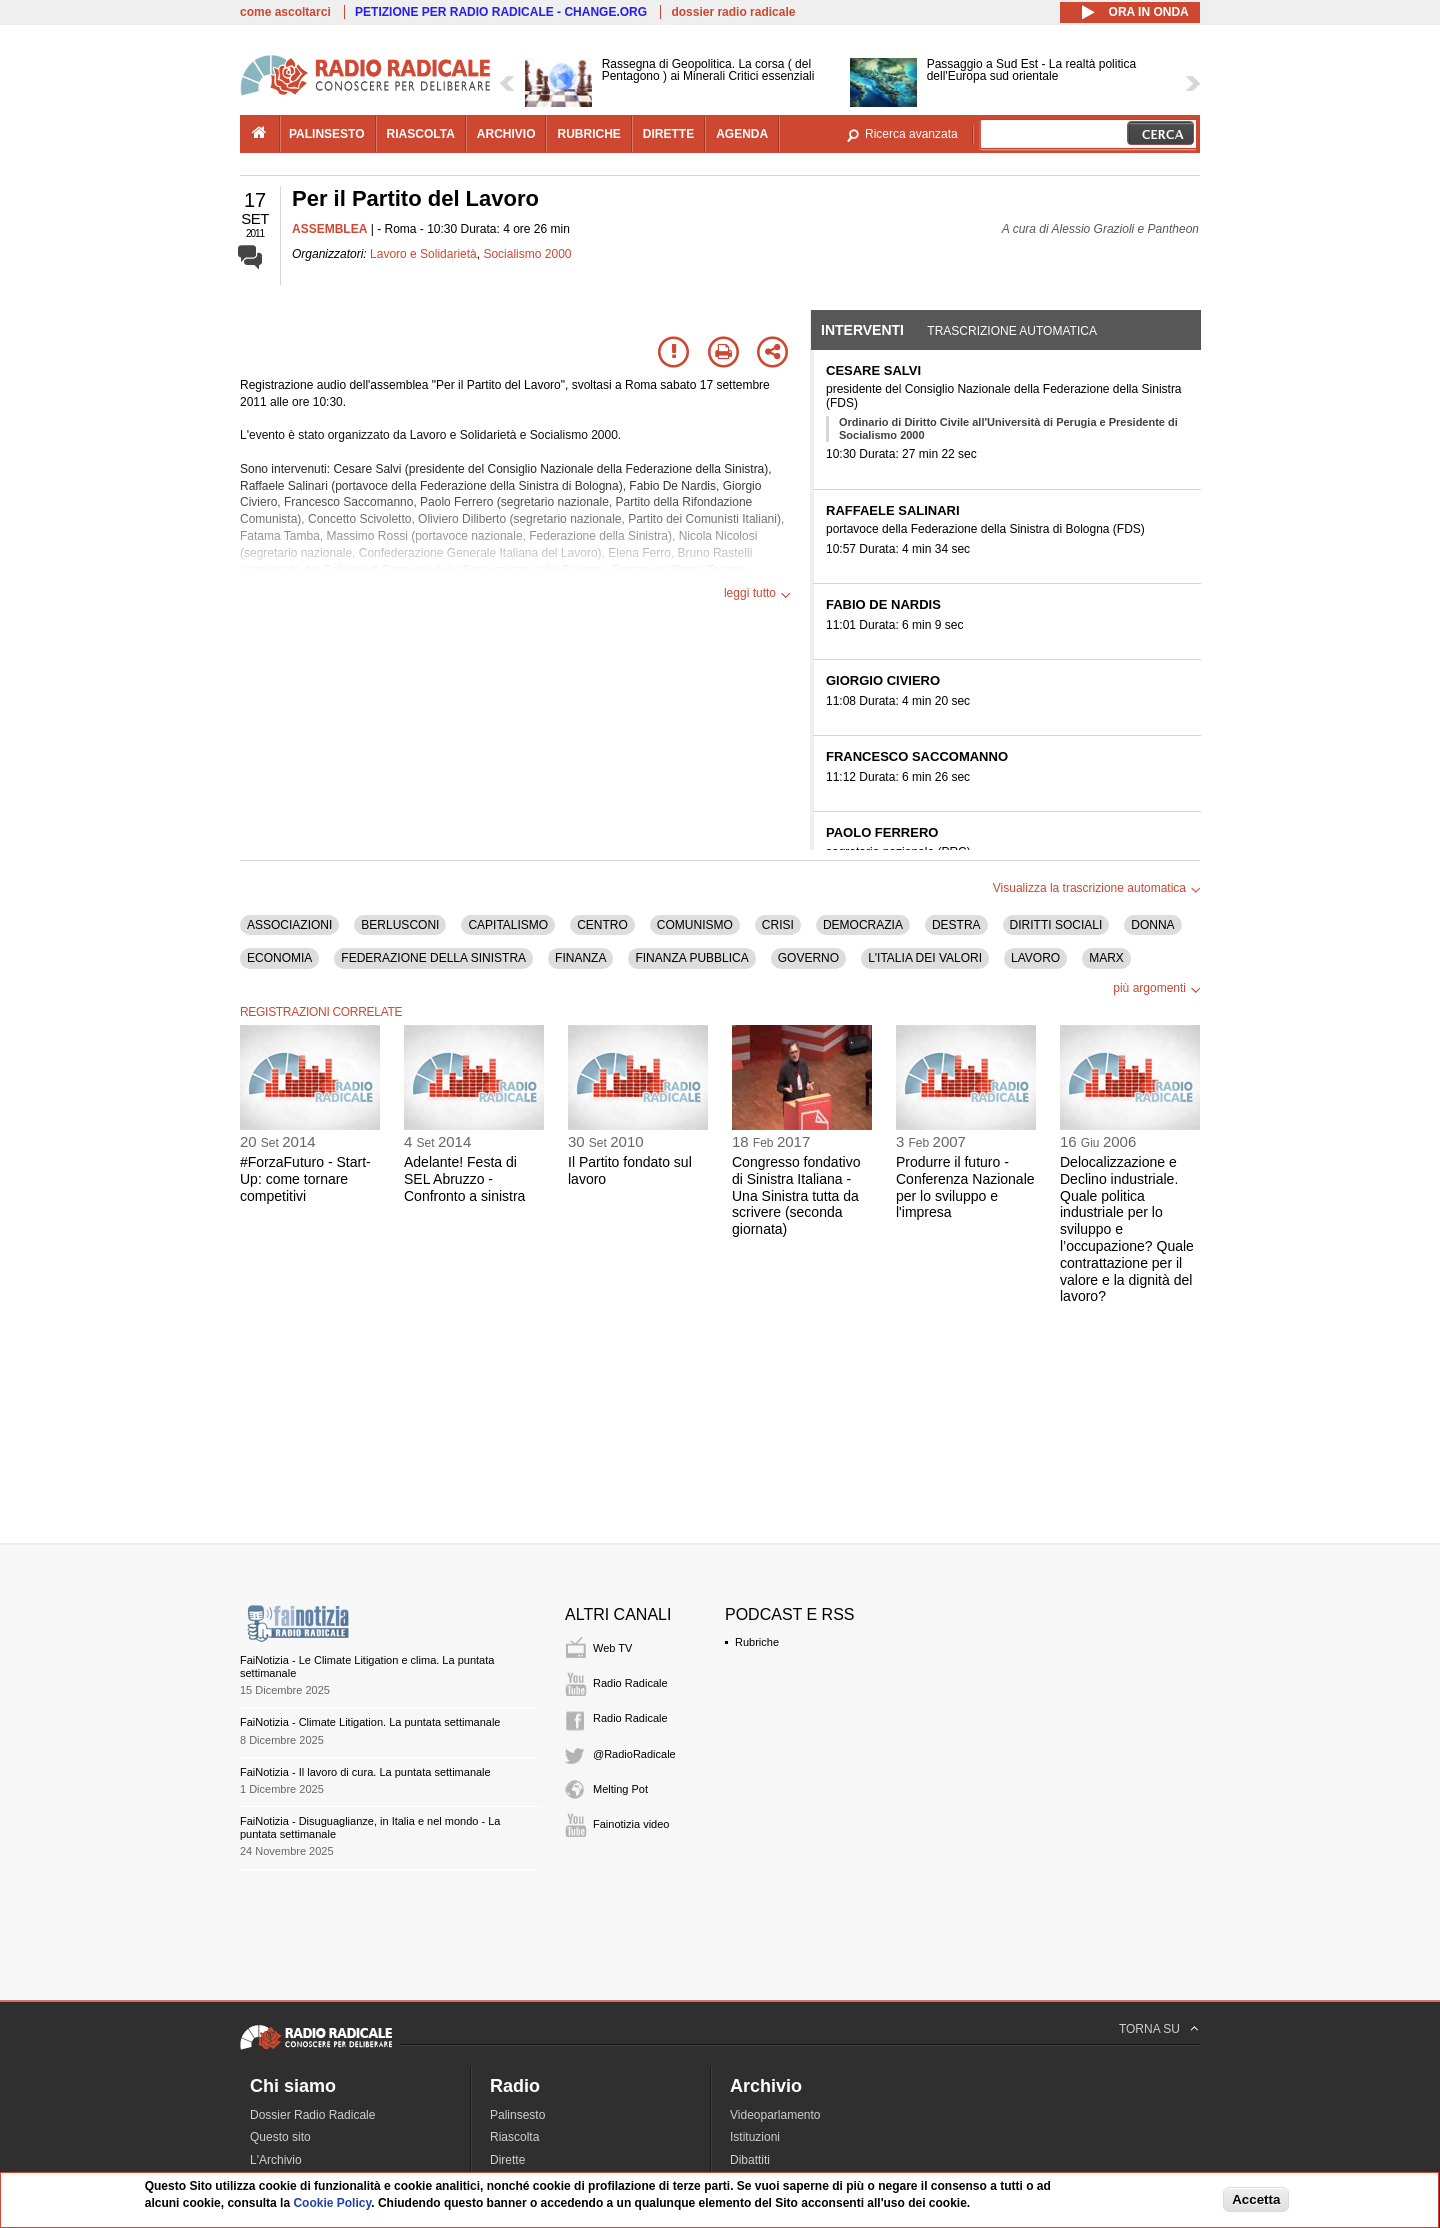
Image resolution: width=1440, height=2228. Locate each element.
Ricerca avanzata (911, 134)
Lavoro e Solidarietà (423, 254)
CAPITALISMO (508, 925)
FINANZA (580, 958)
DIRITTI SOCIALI (1056, 925)
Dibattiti (750, 2160)
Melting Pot (620, 1789)
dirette (668, 134)
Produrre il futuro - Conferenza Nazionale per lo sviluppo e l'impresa (965, 1187)
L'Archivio (276, 2160)
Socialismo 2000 (527, 254)
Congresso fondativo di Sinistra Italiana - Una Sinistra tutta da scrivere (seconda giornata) (796, 1195)
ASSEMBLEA (329, 229)
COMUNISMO (695, 925)
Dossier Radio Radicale (312, 2115)
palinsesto (327, 134)
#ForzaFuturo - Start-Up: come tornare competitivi (305, 1179)
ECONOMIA (279, 958)
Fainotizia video (631, 1824)
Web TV (612, 1648)
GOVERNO (808, 958)
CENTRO (602, 925)
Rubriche (757, 1642)
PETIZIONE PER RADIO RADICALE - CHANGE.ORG (501, 12)
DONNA (1152, 925)
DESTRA (956, 925)
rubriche (588, 134)
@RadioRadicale (634, 1754)
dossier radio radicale (733, 12)
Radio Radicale (630, 1683)
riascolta (421, 134)
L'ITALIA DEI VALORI (925, 958)
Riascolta (514, 2137)
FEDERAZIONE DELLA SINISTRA (433, 958)
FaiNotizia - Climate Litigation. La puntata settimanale (370, 1722)
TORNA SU (1149, 2029)
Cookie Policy (332, 2203)
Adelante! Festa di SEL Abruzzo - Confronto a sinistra (464, 1179)
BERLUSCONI (400, 925)
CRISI (778, 925)
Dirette (507, 2160)
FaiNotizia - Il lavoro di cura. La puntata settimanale (365, 1772)
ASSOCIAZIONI (289, 925)
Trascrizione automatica (1012, 331)
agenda (742, 134)
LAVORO (1035, 958)
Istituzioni (755, 2137)
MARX (1106, 958)
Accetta (1256, 2199)
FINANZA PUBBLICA (691, 958)
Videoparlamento (775, 2115)
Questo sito (280, 2137)
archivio (506, 134)
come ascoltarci (285, 12)
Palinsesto (517, 2115)
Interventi (862, 330)
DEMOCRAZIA (863, 925)
